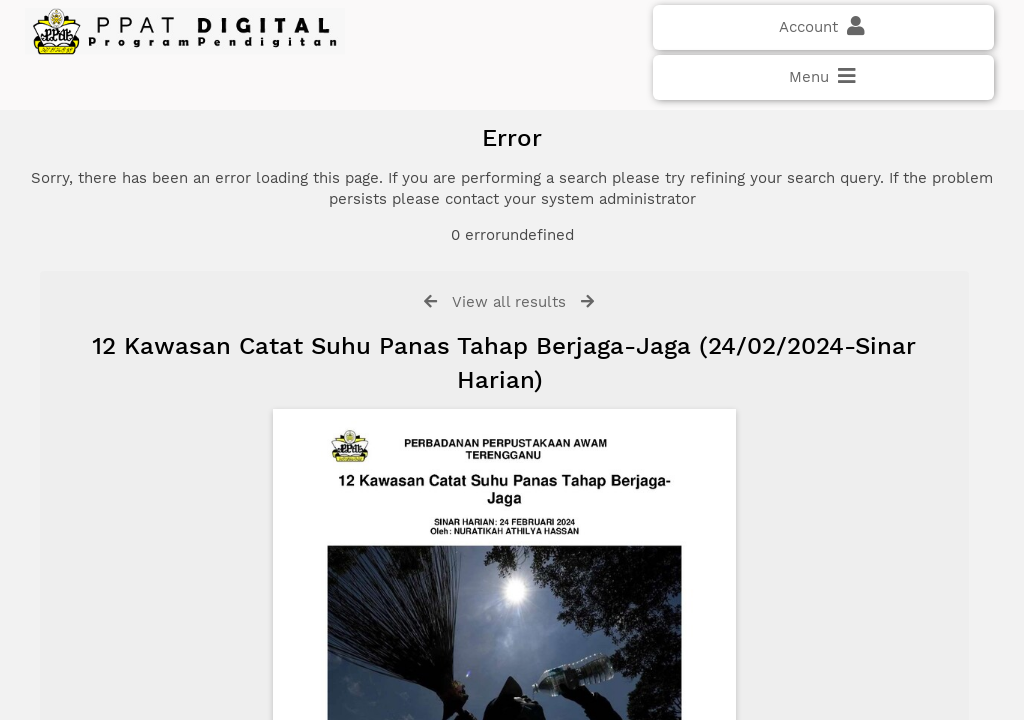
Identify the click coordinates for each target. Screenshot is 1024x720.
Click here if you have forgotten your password (187, 392)
